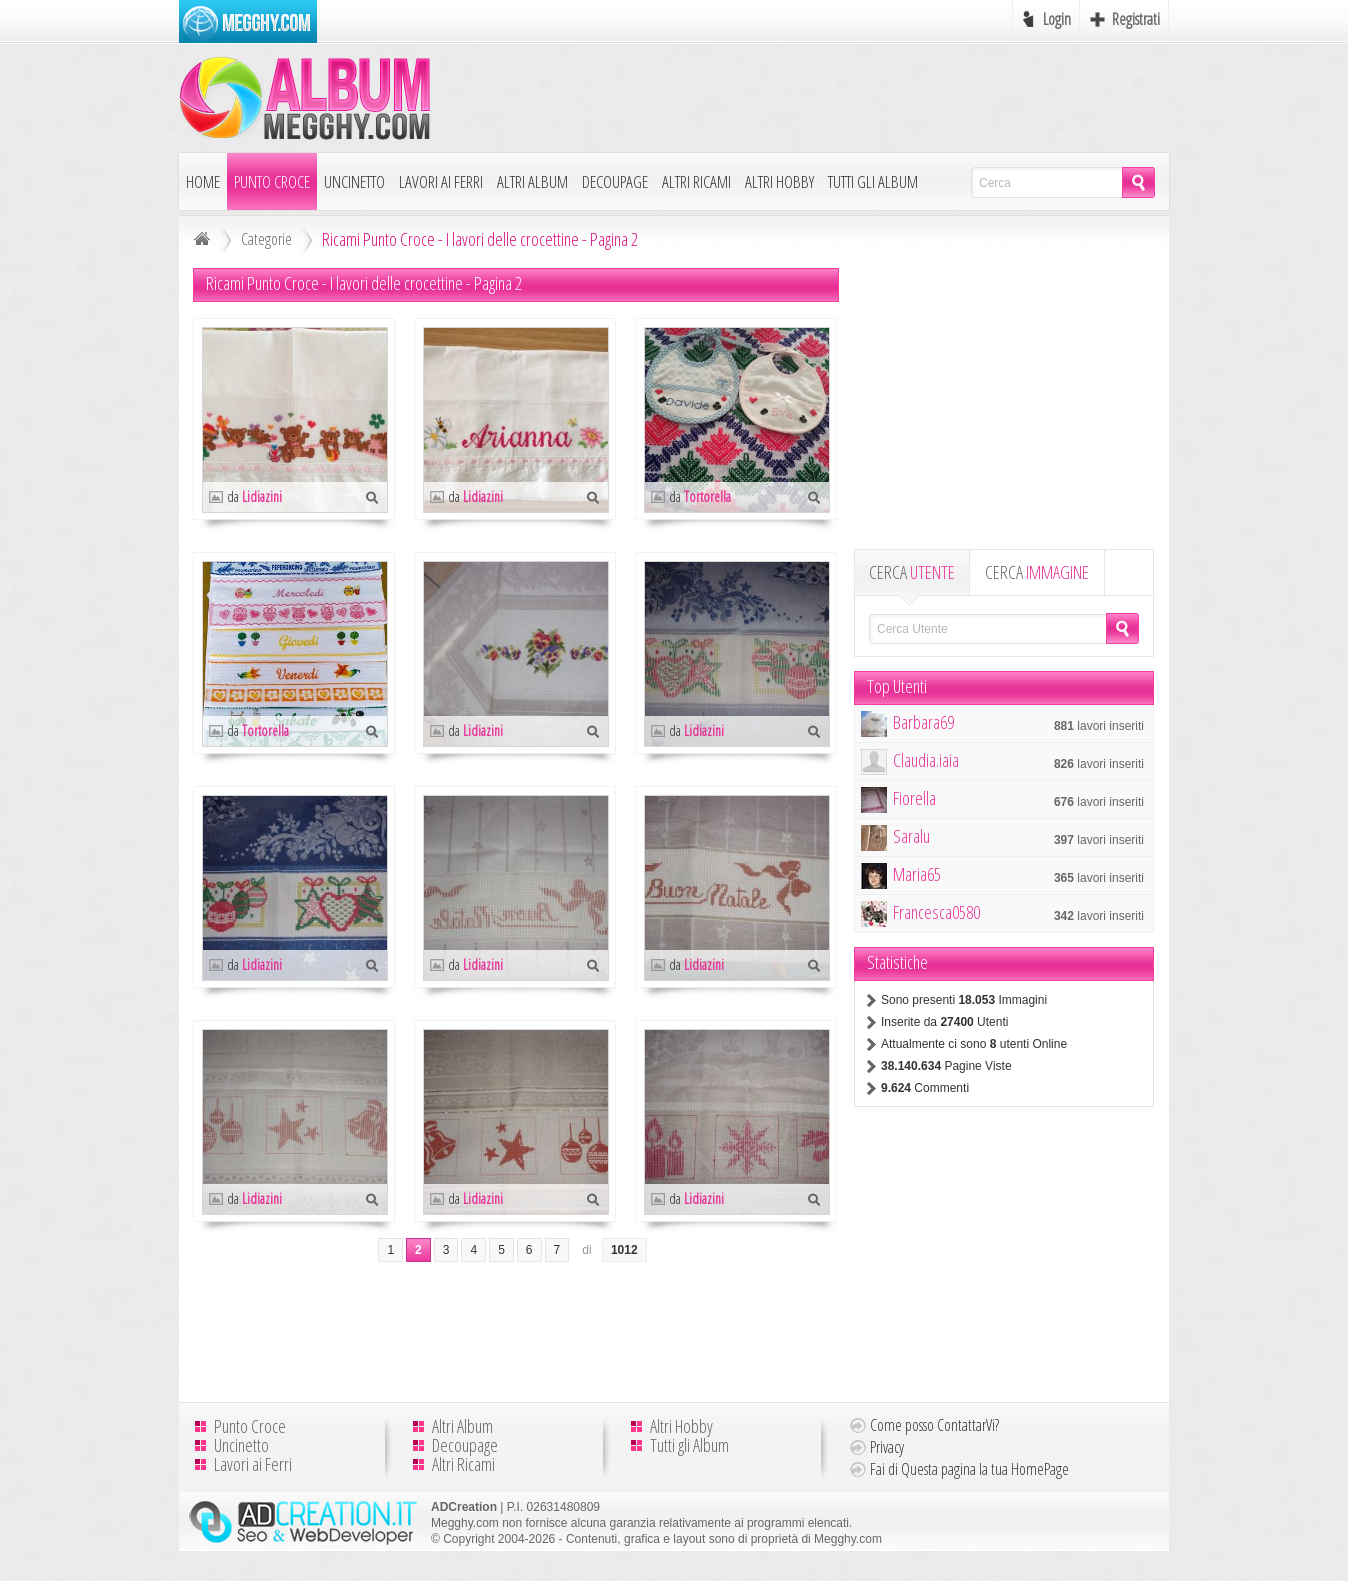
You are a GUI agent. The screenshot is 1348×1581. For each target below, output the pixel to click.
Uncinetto (354, 181)
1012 (624, 1250)
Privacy (887, 1447)
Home (203, 181)
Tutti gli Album (873, 181)
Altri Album (532, 181)
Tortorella (707, 496)
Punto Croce (272, 181)
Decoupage (615, 181)
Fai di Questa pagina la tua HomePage (969, 1469)
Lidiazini (262, 496)
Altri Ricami (696, 181)
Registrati (1136, 19)
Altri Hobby (779, 181)
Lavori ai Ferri (441, 181)
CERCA (912, 572)
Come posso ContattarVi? (934, 1425)
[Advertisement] (805, 97)
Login (1057, 19)
